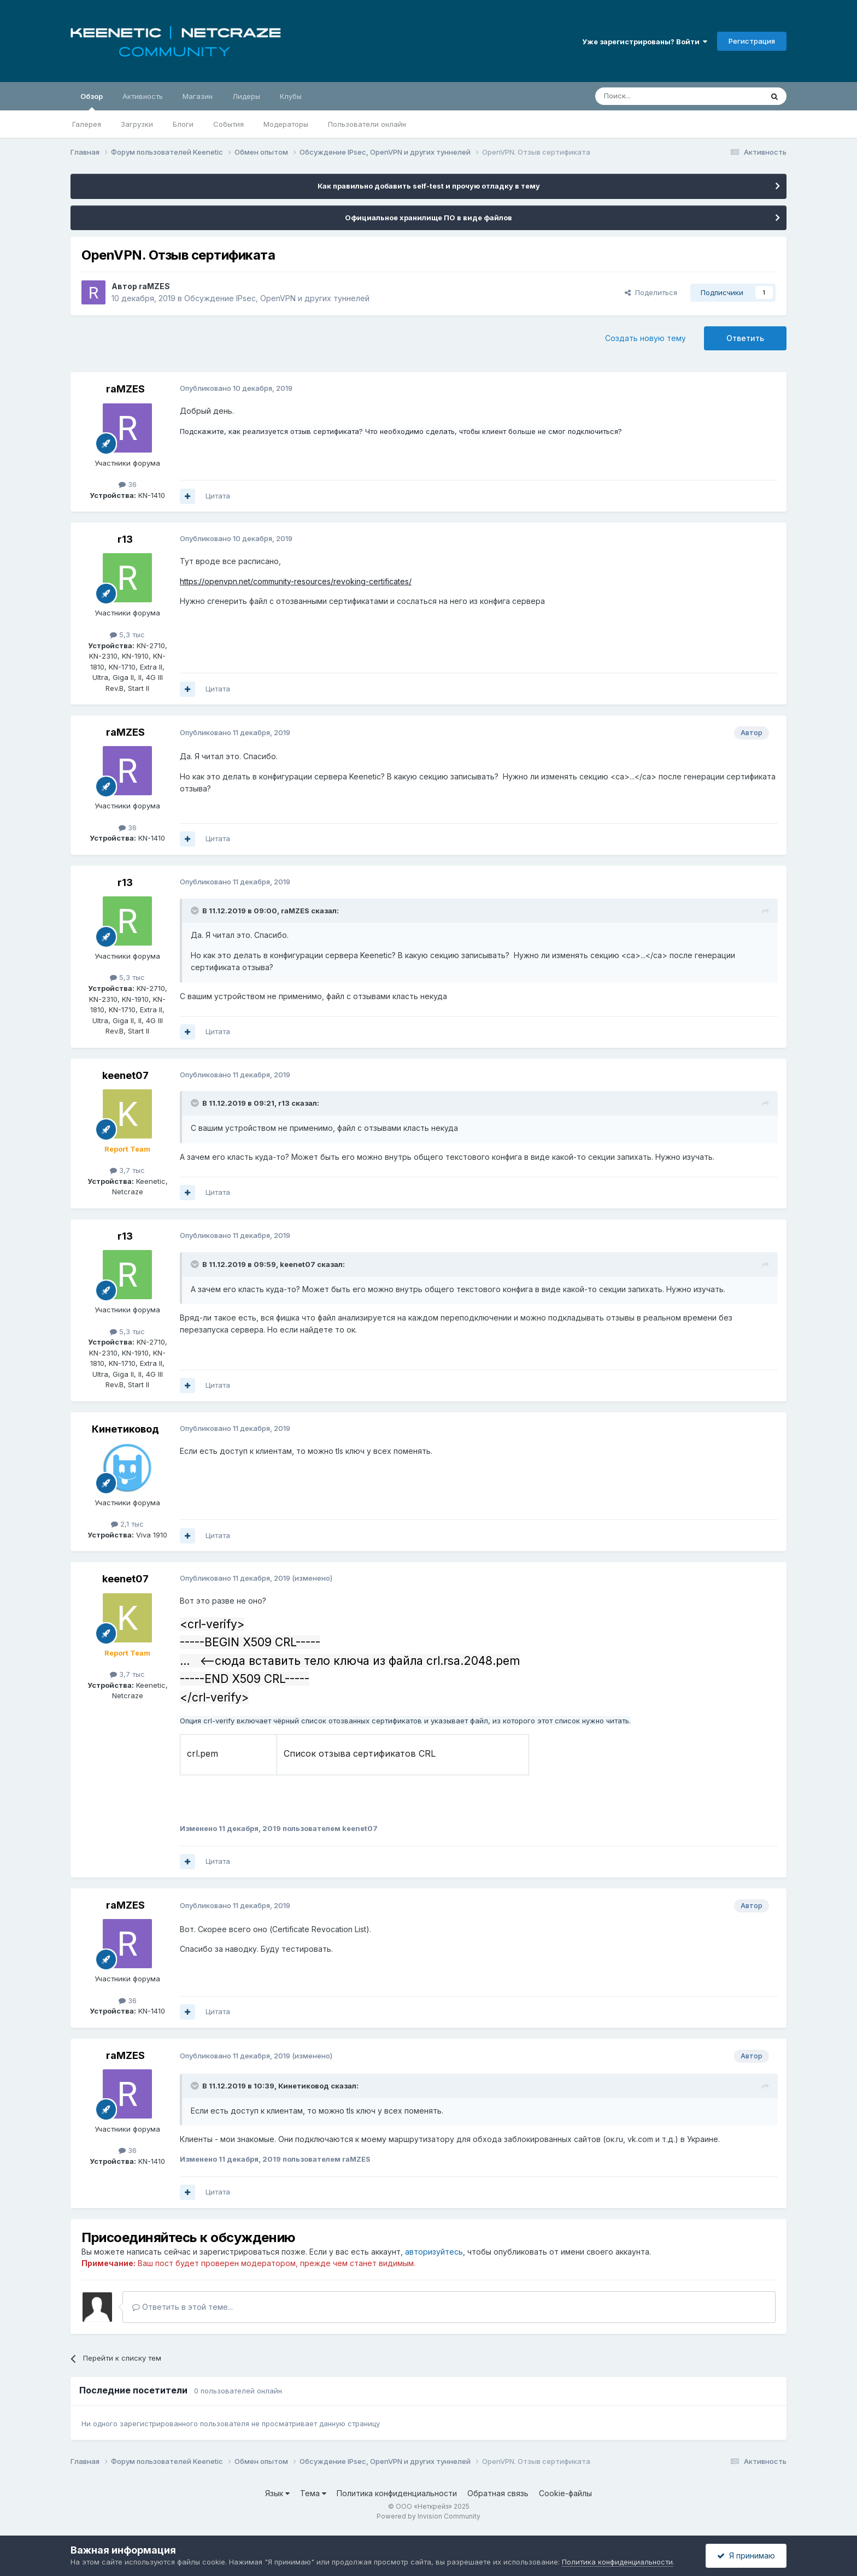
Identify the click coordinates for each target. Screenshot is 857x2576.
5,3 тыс (127, 634)
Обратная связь (498, 2493)
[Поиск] (653, 96)
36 (128, 484)
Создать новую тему (645, 338)
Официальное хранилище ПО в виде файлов (428, 217)
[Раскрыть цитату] (196, 910)
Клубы (291, 96)
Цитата (218, 495)
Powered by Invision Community (428, 2516)
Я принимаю (746, 2555)
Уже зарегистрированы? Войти (644, 41)
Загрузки (137, 124)
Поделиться (651, 292)
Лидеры (246, 96)
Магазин (198, 96)
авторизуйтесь (434, 2251)
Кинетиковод (125, 1429)
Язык (277, 2493)
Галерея (86, 124)
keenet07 (125, 1075)
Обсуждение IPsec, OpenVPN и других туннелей (276, 298)
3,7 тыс (127, 1170)
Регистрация (752, 41)
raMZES (154, 286)
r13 (125, 539)
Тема (313, 2493)
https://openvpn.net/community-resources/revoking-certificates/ (296, 581)
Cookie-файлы (565, 2493)
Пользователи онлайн (367, 124)
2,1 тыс (127, 1523)
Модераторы (285, 124)
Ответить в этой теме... (182, 2306)
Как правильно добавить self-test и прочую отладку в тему (429, 185)
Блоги (183, 124)
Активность (142, 96)
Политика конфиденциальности (397, 2493)
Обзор (91, 101)
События (228, 124)
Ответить (745, 338)
